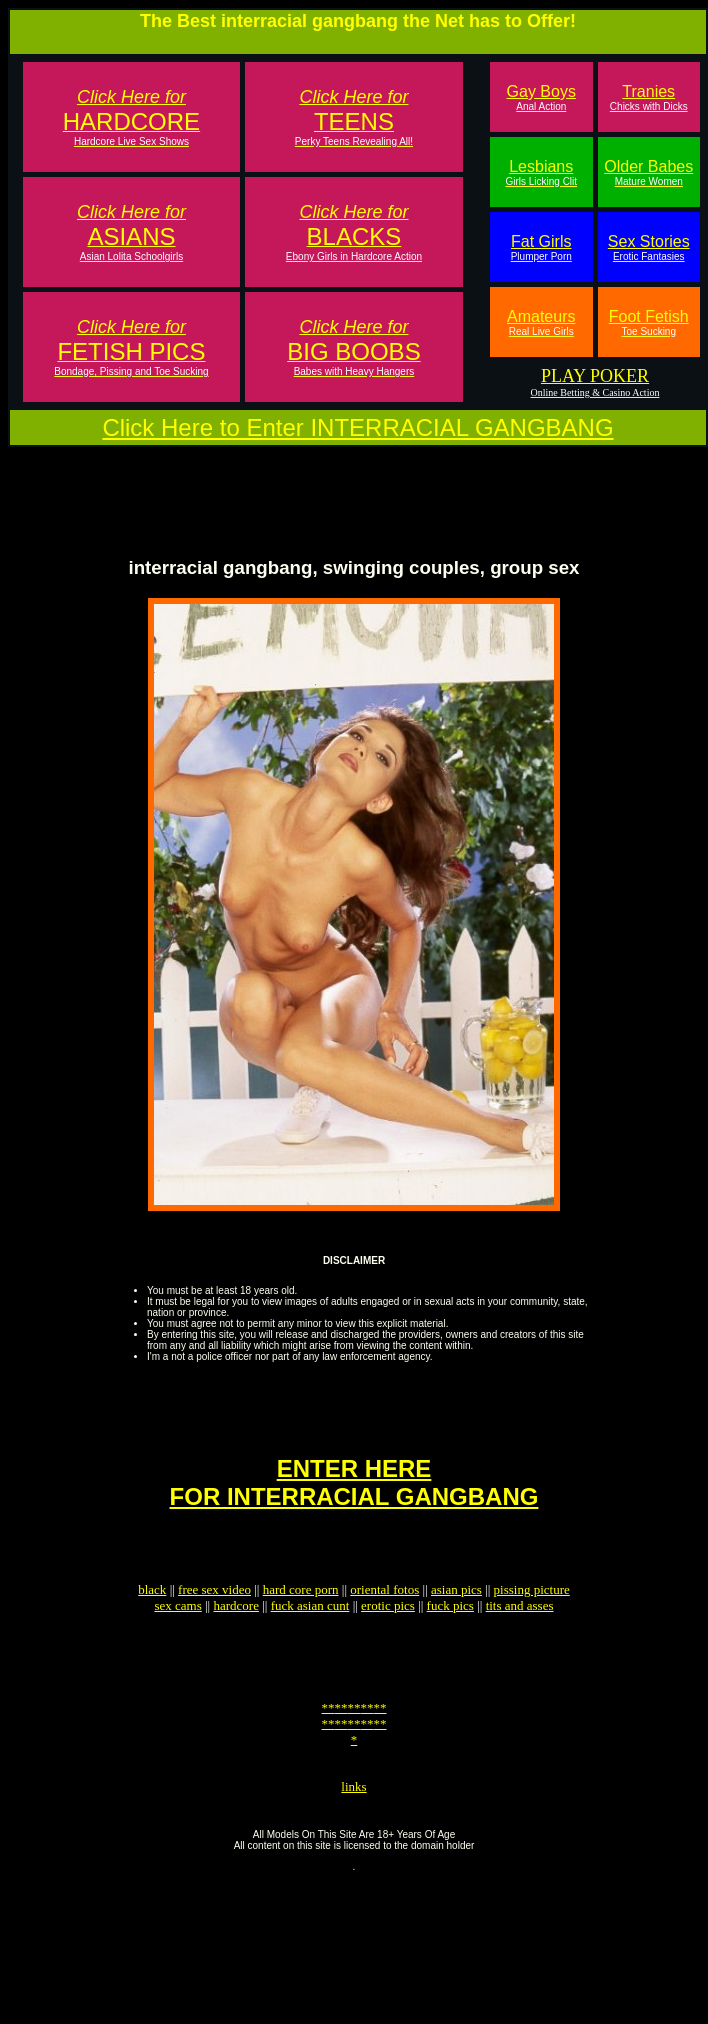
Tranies (649, 97)
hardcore (235, 1641)
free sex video (214, 1625)
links (353, 1843)
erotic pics (388, 1641)
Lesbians (541, 172)
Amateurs (541, 322)
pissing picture (532, 1625)
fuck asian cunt (310, 1641)
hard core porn (301, 1625)
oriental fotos (384, 1625)
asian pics (456, 1625)
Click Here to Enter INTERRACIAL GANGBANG (357, 427)
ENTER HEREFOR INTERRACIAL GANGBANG (354, 1509)
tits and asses (520, 1641)
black (152, 1625)
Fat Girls (541, 247)
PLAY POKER (595, 376)
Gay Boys (541, 97)
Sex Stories (649, 247)
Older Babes (648, 172)
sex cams (177, 1641)
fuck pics (450, 1641)
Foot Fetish (649, 322)
